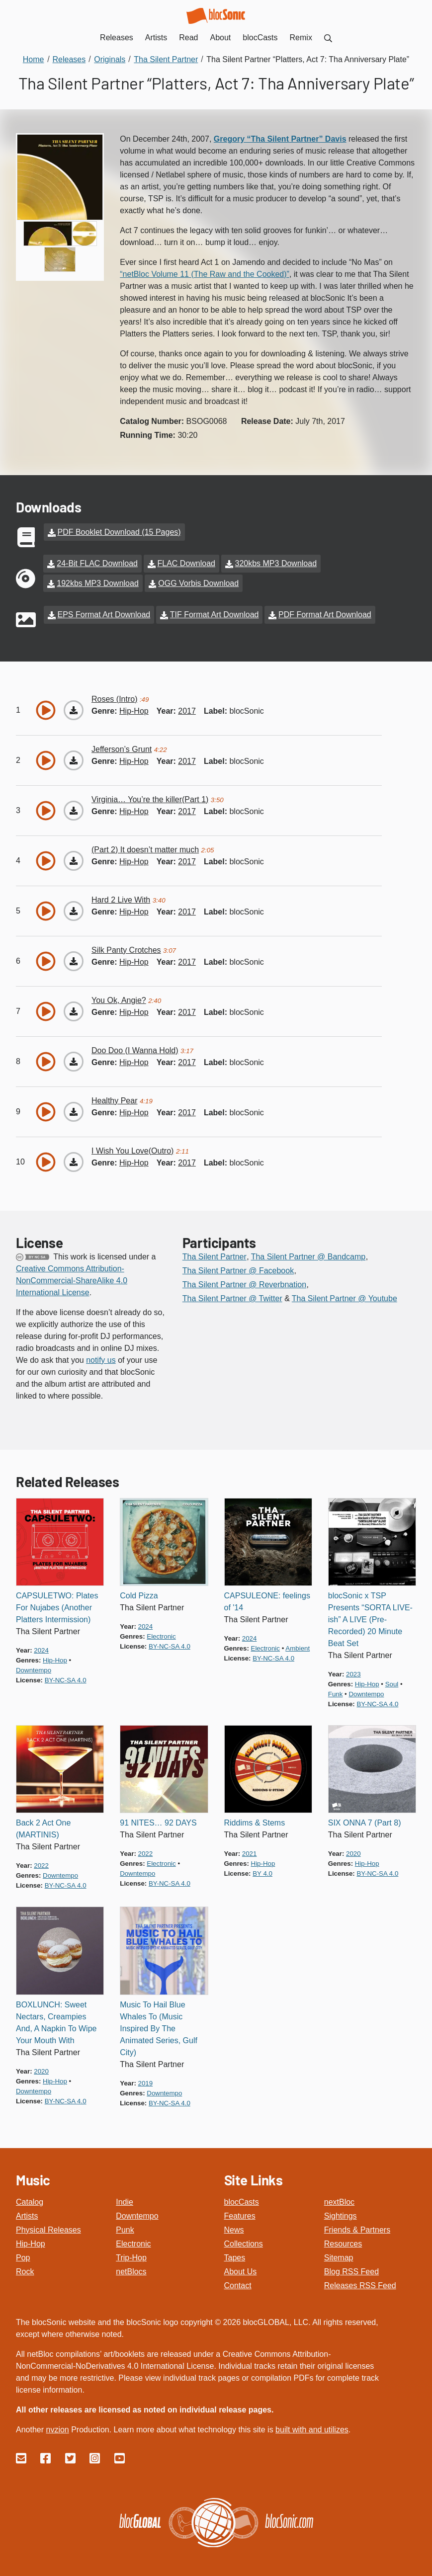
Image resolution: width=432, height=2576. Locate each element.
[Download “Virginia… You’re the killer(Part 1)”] (74, 804)
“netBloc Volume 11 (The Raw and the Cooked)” (204, 274)
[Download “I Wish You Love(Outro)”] (74, 1155)
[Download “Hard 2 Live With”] (74, 904)
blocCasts (241, 2195)
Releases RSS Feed (360, 2278)
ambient (297, 1642)
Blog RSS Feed (351, 2264)
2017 (187, 704)
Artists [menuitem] (156, 37)
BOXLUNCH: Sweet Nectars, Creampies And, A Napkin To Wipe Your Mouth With (56, 2016)
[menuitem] (328, 37)
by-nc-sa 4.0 (65, 1673)
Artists (27, 2209)
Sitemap (338, 2250)
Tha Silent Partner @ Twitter (232, 1291)
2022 (41, 1859)
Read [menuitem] (188, 37)
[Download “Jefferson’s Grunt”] (74, 753)
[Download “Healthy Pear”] (74, 1105)
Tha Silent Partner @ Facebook (238, 1263)
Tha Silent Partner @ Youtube (344, 1291)
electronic (161, 1630)
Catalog (29, 2195)
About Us (240, 2264)
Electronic (133, 2237)
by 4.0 (262, 1867)
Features (240, 2209)
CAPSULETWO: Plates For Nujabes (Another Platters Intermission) (57, 1601)
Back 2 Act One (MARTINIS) (43, 1822)
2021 (249, 1847)
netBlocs (131, 2264)
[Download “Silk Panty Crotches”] (74, 954)
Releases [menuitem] (116, 37)
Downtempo (137, 2209)
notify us (101, 1353)
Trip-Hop (131, 2250)
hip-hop (134, 704)
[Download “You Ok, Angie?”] (74, 1004)
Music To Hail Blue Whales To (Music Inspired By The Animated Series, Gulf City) (158, 2022)
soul (392, 1677)
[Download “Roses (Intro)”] (74, 703)
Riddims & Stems (254, 1816)
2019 (145, 2076)
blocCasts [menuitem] (260, 37)
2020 (353, 1847)
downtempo (33, 1663)
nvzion (57, 2422)
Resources (343, 2237)
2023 (353, 1667)
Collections (243, 2237)
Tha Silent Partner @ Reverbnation (244, 1277)
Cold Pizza (139, 1589)
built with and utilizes (311, 2422)
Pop (23, 2250)
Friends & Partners (357, 2223)
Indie (124, 2195)
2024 (41, 1644)
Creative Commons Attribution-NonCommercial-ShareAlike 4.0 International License (71, 1273)
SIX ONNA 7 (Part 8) (364, 1816)
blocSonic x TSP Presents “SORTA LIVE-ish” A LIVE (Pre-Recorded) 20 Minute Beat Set (370, 1613)
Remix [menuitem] (301, 37)
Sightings (340, 2209)
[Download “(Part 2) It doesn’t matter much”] (74, 854)
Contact (238, 2278)
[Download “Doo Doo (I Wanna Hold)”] (74, 1055)
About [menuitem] (220, 37)
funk (335, 1687)
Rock (25, 2264)
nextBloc (339, 2195)
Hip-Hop (30, 2237)
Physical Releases (48, 2223)
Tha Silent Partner (214, 1250)
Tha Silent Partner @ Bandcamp (308, 1250)
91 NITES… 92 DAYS (158, 1816)
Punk (125, 2223)
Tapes (235, 2250)
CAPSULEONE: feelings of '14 (267, 1595)
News (234, 2223)
